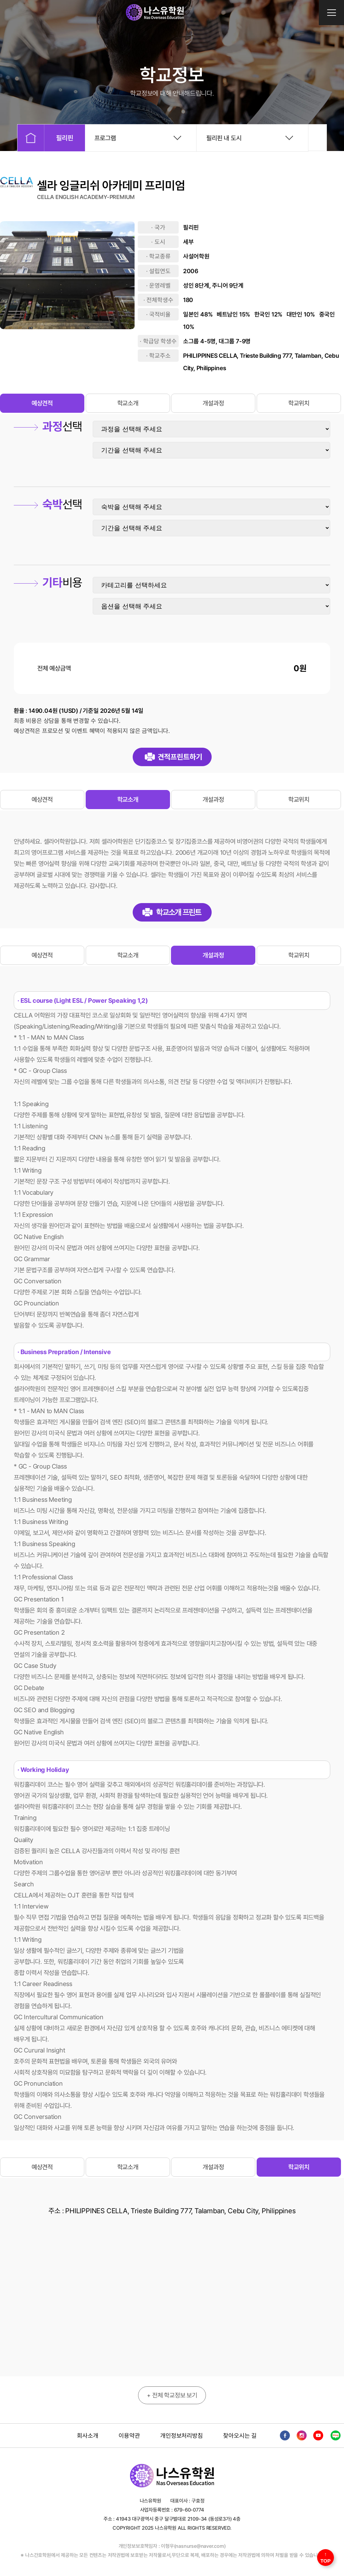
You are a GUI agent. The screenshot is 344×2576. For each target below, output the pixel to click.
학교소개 (127, 403)
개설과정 (213, 403)
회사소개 (87, 2435)
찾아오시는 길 (240, 2435)
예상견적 (42, 403)
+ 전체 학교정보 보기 (172, 2395)
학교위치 (298, 403)
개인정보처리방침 (181, 2435)
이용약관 (129, 2435)
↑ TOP (325, 2557)
